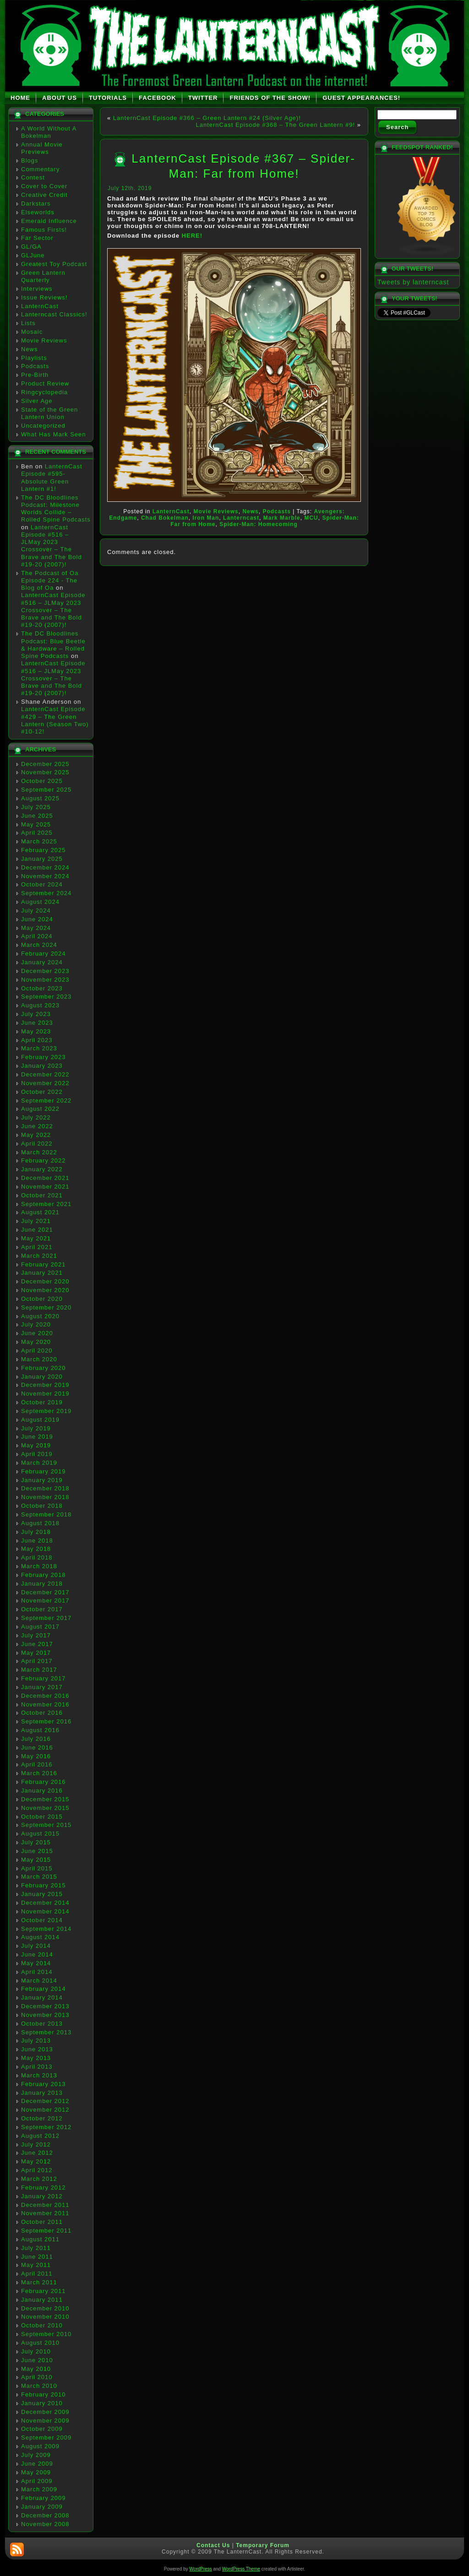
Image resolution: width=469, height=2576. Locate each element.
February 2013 (43, 2084)
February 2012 (43, 2187)
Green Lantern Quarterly (43, 276)
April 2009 (37, 2481)
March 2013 (39, 2075)
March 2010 (39, 2385)
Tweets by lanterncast (413, 282)
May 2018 (36, 1548)
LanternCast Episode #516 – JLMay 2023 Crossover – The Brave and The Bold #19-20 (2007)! (51, 546)
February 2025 (43, 850)
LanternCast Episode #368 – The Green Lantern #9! (275, 124)
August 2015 (40, 1833)
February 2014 (43, 1988)
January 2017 (42, 1687)
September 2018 (46, 1514)
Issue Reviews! (44, 297)
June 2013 (37, 2049)
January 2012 (42, 2196)
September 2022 (46, 1100)
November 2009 (45, 2420)
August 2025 (40, 798)
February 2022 (43, 1160)
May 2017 (36, 1652)
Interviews (37, 288)
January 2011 (42, 2299)
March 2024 (39, 944)
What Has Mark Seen (53, 434)
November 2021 (45, 1186)
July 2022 (36, 1117)
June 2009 (37, 2463)
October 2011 (42, 2221)
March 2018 (39, 1566)
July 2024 (36, 910)
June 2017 (37, 1644)
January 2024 (42, 962)
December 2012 (45, 2101)
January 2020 (42, 1376)
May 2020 (36, 1341)
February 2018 (43, 1574)
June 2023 (37, 1022)
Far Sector (37, 237)
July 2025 (36, 807)
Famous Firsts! (44, 229)
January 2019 (42, 1480)
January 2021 (42, 1272)
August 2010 (40, 2342)
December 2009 (45, 2411)
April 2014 (37, 1971)
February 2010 (43, 2394)
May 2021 (36, 1238)
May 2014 (36, 1963)
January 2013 (42, 2092)
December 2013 (45, 2006)
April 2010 (37, 2377)
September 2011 (46, 2230)
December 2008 (45, 2515)
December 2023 (45, 970)
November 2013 (45, 2014)
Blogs (29, 160)
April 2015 (37, 1868)
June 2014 (37, 1954)
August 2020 (40, 1316)
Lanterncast (241, 518)
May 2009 (36, 2472)
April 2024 (37, 936)
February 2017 (43, 1678)
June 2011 (37, 2256)
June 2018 (37, 1540)
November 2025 (45, 772)
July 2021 (36, 1220)
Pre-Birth (35, 374)
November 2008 (45, 2524)
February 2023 (43, 1057)
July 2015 (36, 1842)
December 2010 (45, 2308)
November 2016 (45, 1704)
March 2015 (39, 1876)
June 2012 (37, 2152)
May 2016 (36, 1756)
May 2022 (36, 1134)
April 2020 (37, 1350)
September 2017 (46, 1617)
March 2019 (39, 1462)
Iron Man (205, 518)
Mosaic (32, 331)
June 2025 (37, 815)
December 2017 (45, 1592)
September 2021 (46, 1204)
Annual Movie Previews (42, 148)
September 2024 (46, 893)
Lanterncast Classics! (54, 314)
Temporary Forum (262, 2545)
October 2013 (42, 2023)
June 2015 (37, 1851)
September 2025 (46, 789)
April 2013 (37, 2066)
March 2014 (39, 1980)
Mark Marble (281, 518)
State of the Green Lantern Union (49, 413)
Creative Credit (44, 194)
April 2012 (37, 2170)
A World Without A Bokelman (48, 132)
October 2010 (42, 2325)
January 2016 (42, 1790)
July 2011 (36, 2247)
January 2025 (42, 858)
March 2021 (39, 1255)
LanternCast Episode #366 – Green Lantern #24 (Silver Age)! (207, 117)
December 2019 (45, 1384)
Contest (33, 177)
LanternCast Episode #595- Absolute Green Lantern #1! (51, 477)
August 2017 (40, 1626)
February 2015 (43, 1885)
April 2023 (37, 1040)
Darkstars (36, 203)
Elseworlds (38, 212)
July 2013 (36, 2040)
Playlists (34, 357)
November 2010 (45, 2316)
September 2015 (46, 1824)
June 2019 (37, 1436)
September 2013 (46, 2032)
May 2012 (36, 2161)
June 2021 (37, 1229)
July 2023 (36, 1014)
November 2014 (45, 1911)
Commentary (40, 169)
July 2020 (36, 1324)
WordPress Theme (241, 2568)
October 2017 (42, 1609)
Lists (28, 323)
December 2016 (45, 1695)
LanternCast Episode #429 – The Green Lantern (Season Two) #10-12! (55, 720)
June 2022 (37, 1126)
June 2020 (37, 1333)
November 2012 (45, 2109)
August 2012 (40, 2135)
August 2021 (40, 1212)
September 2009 (46, 2437)
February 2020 (43, 1367)
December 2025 (45, 764)
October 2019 (42, 1402)
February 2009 (43, 2497)
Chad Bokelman (165, 518)
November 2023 (45, 979)
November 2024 (45, 876)
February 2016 (43, 1781)
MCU (311, 518)
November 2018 (45, 1497)
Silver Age (37, 400)
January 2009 (42, 2506)
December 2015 (45, 1799)
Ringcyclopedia (44, 392)
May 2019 (36, 1445)
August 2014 (40, 1937)
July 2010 (36, 2351)
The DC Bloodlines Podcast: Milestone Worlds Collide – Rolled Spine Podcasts (56, 508)
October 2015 (42, 1816)
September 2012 (46, 2127)
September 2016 (46, 1721)
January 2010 (42, 2403)
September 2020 (46, 1307)
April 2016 (37, 1764)
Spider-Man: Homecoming (258, 524)
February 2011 (43, 2291)
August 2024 (40, 901)
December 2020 (45, 1281)
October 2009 (42, 2428)
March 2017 (39, 1669)
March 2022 (39, 1152)
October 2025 (42, 780)
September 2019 (46, 1411)
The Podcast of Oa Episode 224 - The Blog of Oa (49, 581)
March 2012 (39, 2178)
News (29, 349)
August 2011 (40, 2239)
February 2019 (43, 1471)
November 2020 (45, 1290)
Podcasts (35, 366)
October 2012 (42, 2118)
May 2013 (36, 2057)
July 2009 (36, 2454)
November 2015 (45, 1807)
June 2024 (37, 919)
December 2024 (45, 867)
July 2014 (36, 1945)
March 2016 (39, 1773)
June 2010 (37, 2360)
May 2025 (36, 824)
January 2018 (42, 1583)
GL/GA (31, 246)
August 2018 (40, 1523)
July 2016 (36, 1738)
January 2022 (42, 1169)
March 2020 (39, 1359)
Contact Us (213, 2545)
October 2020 (42, 1298)
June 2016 (37, 1747)
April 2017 (37, 1661)
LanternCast (40, 306)
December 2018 (45, 1488)
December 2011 (45, 2204)
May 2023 (36, 1031)
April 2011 (37, 2273)
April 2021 (37, 1247)
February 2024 (43, 953)
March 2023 (39, 1048)
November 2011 (45, 2213)
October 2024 (42, 884)
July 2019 (36, 1428)
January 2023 (42, 1065)
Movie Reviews (44, 340)
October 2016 (42, 1712)
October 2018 (42, 1505)
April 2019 (37, 1454)
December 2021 (45, 1177)
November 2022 (45, 1083)
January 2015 (42, 1894)
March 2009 (39, 2489)
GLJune (33, 255)
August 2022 (40, 1108)
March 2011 (39, 2282)
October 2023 (42, 988)
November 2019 (45, 1393)
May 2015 (36, 1859)
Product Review (45, 383)
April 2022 (37, 1143)
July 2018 (36, 1531)
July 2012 (36, 2144)
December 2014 (45, 1902)
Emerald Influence (49, 220)
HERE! (192, 235)
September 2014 (46, 1928)
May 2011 (36, 2264)
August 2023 (40, 1005)
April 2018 (37, 1557)
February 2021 (43, 1264)
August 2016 (40, 1730)
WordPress (200, 2568)
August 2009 (40, 2446)
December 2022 (45, 1074)
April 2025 (37, 832)
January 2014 (42, 1997)
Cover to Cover (44, 186)
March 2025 (39, 841)
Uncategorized (43, 425)
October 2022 (42, 1091)
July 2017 (36, 1635)
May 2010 (36, 2368)
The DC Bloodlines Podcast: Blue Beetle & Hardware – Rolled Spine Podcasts (53, 644)
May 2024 (36, 927)
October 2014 (42, 1920)
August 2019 (40, 1419)
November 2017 (45, 1600)
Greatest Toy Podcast (54, 264)
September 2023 (46, 996)
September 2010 (46, 2334)
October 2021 (42, 1195)
